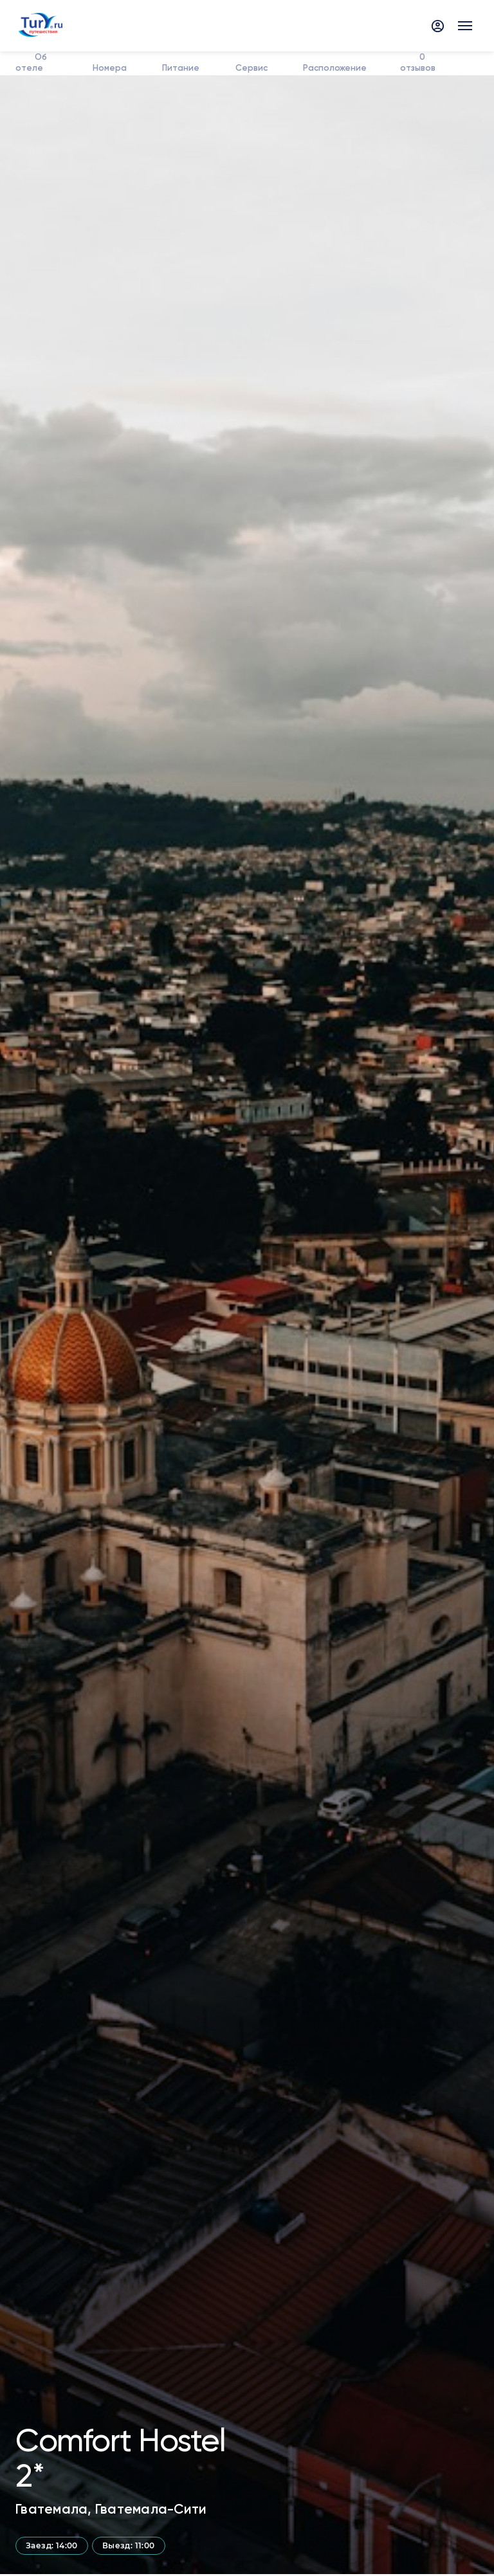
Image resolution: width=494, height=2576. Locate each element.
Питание (180, 68)
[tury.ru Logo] (39, 26)
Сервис (250, 68)
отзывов (418, 62)
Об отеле (31, 62)
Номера (109, 68)
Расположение (334, 68)
